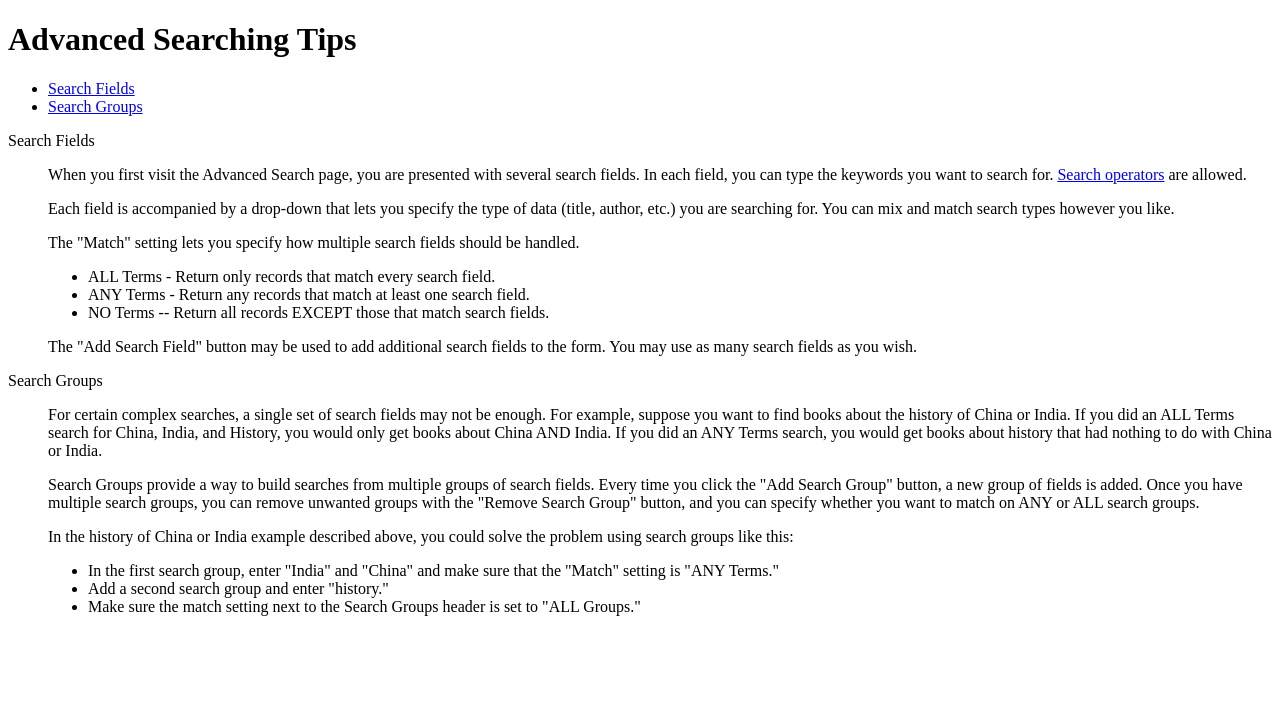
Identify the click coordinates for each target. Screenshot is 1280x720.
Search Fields (91, 88)
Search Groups (95, 106)
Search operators (1110, 174)
